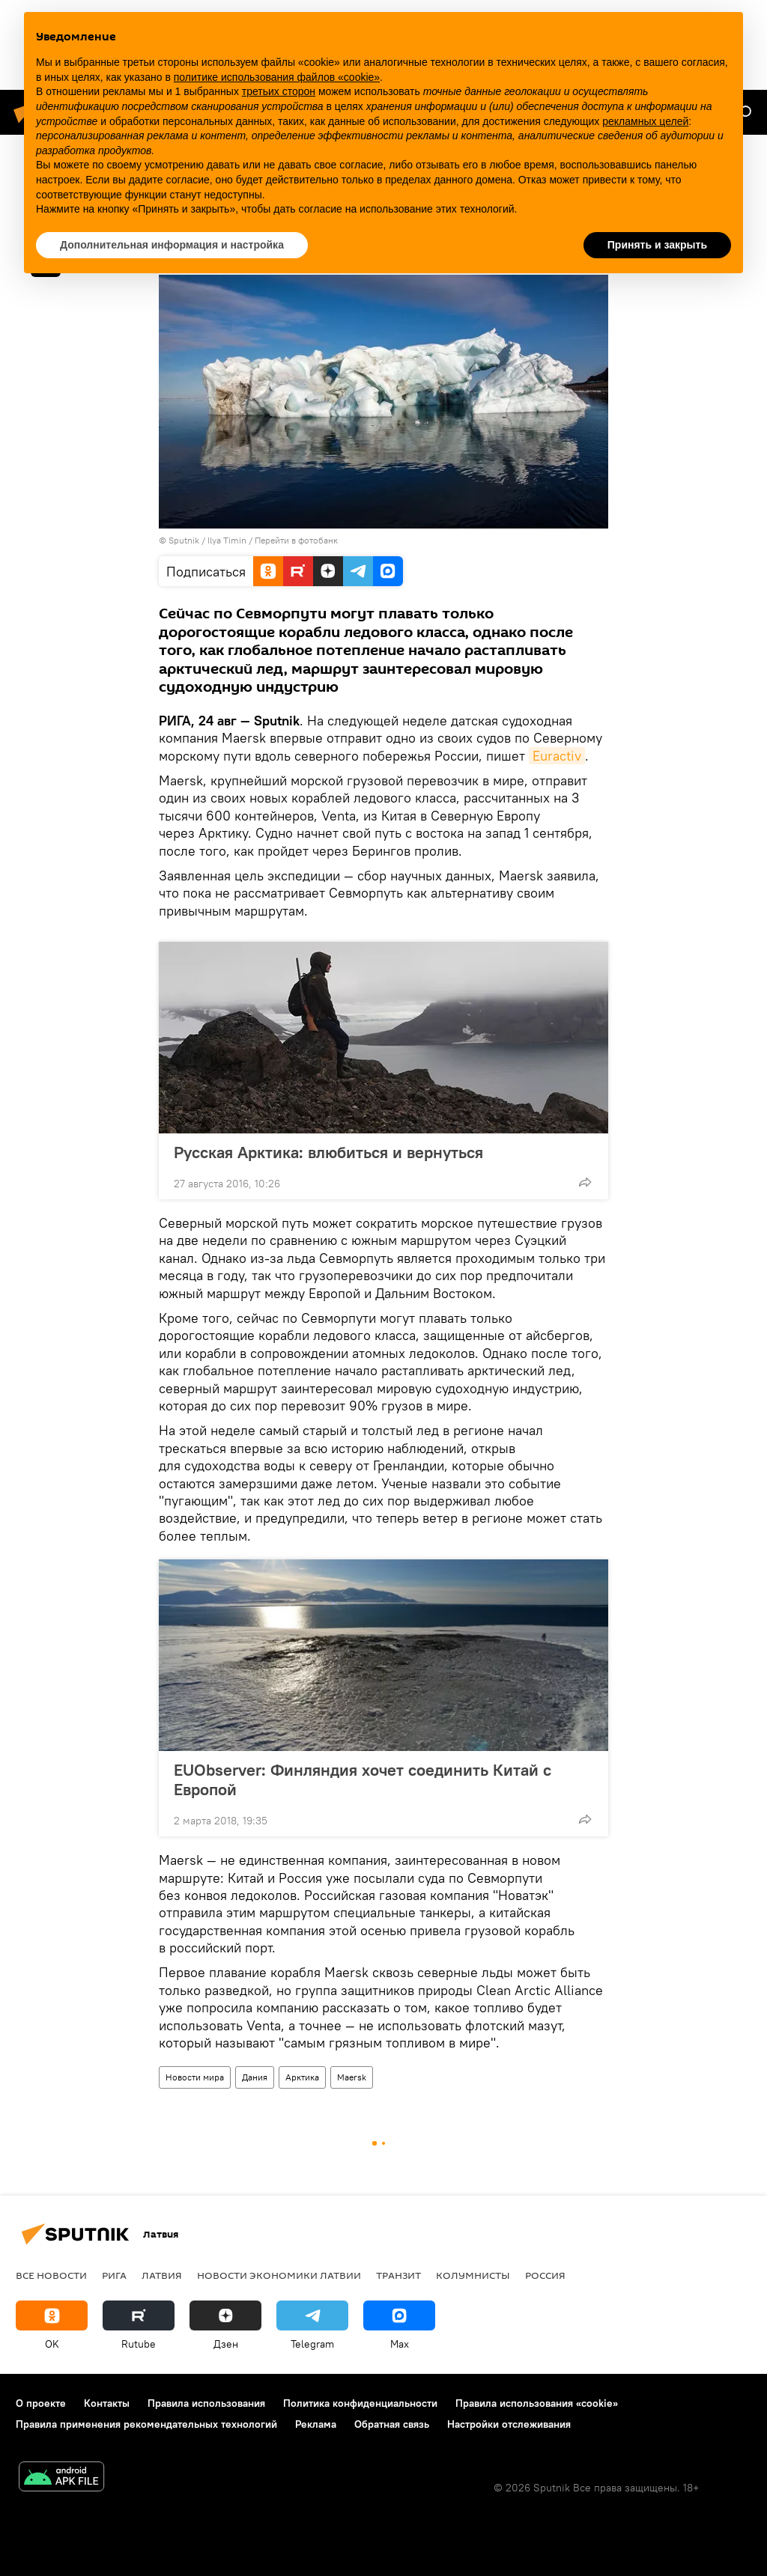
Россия (545, 2275)
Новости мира (195, 2077)
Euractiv (557, 755)
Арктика (302, 2077)
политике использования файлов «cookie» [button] (277, 77)
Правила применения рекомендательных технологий (146, 2424)
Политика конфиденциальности (360, 2403)
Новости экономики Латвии (279, 2275)
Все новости (51, 2275)
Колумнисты (473, 2275)
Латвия (162, 2275)
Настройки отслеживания (509, 2424)
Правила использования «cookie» (536, 2403)
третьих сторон (278, 91)
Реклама (315, 2424)
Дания (254, 2077)
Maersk (351, 2077)
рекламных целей (645, 121)
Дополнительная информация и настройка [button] (172, 245)
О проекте (41, 2403)
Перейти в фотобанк (296, 540)
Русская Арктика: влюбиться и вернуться (328, 1152)
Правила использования (206, 2403)
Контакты (107, 2403)
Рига (114, 2275)
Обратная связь (391, 2424)
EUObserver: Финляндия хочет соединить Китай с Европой (362, 1779)
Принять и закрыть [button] (657, 245)
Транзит (398, 2275)
